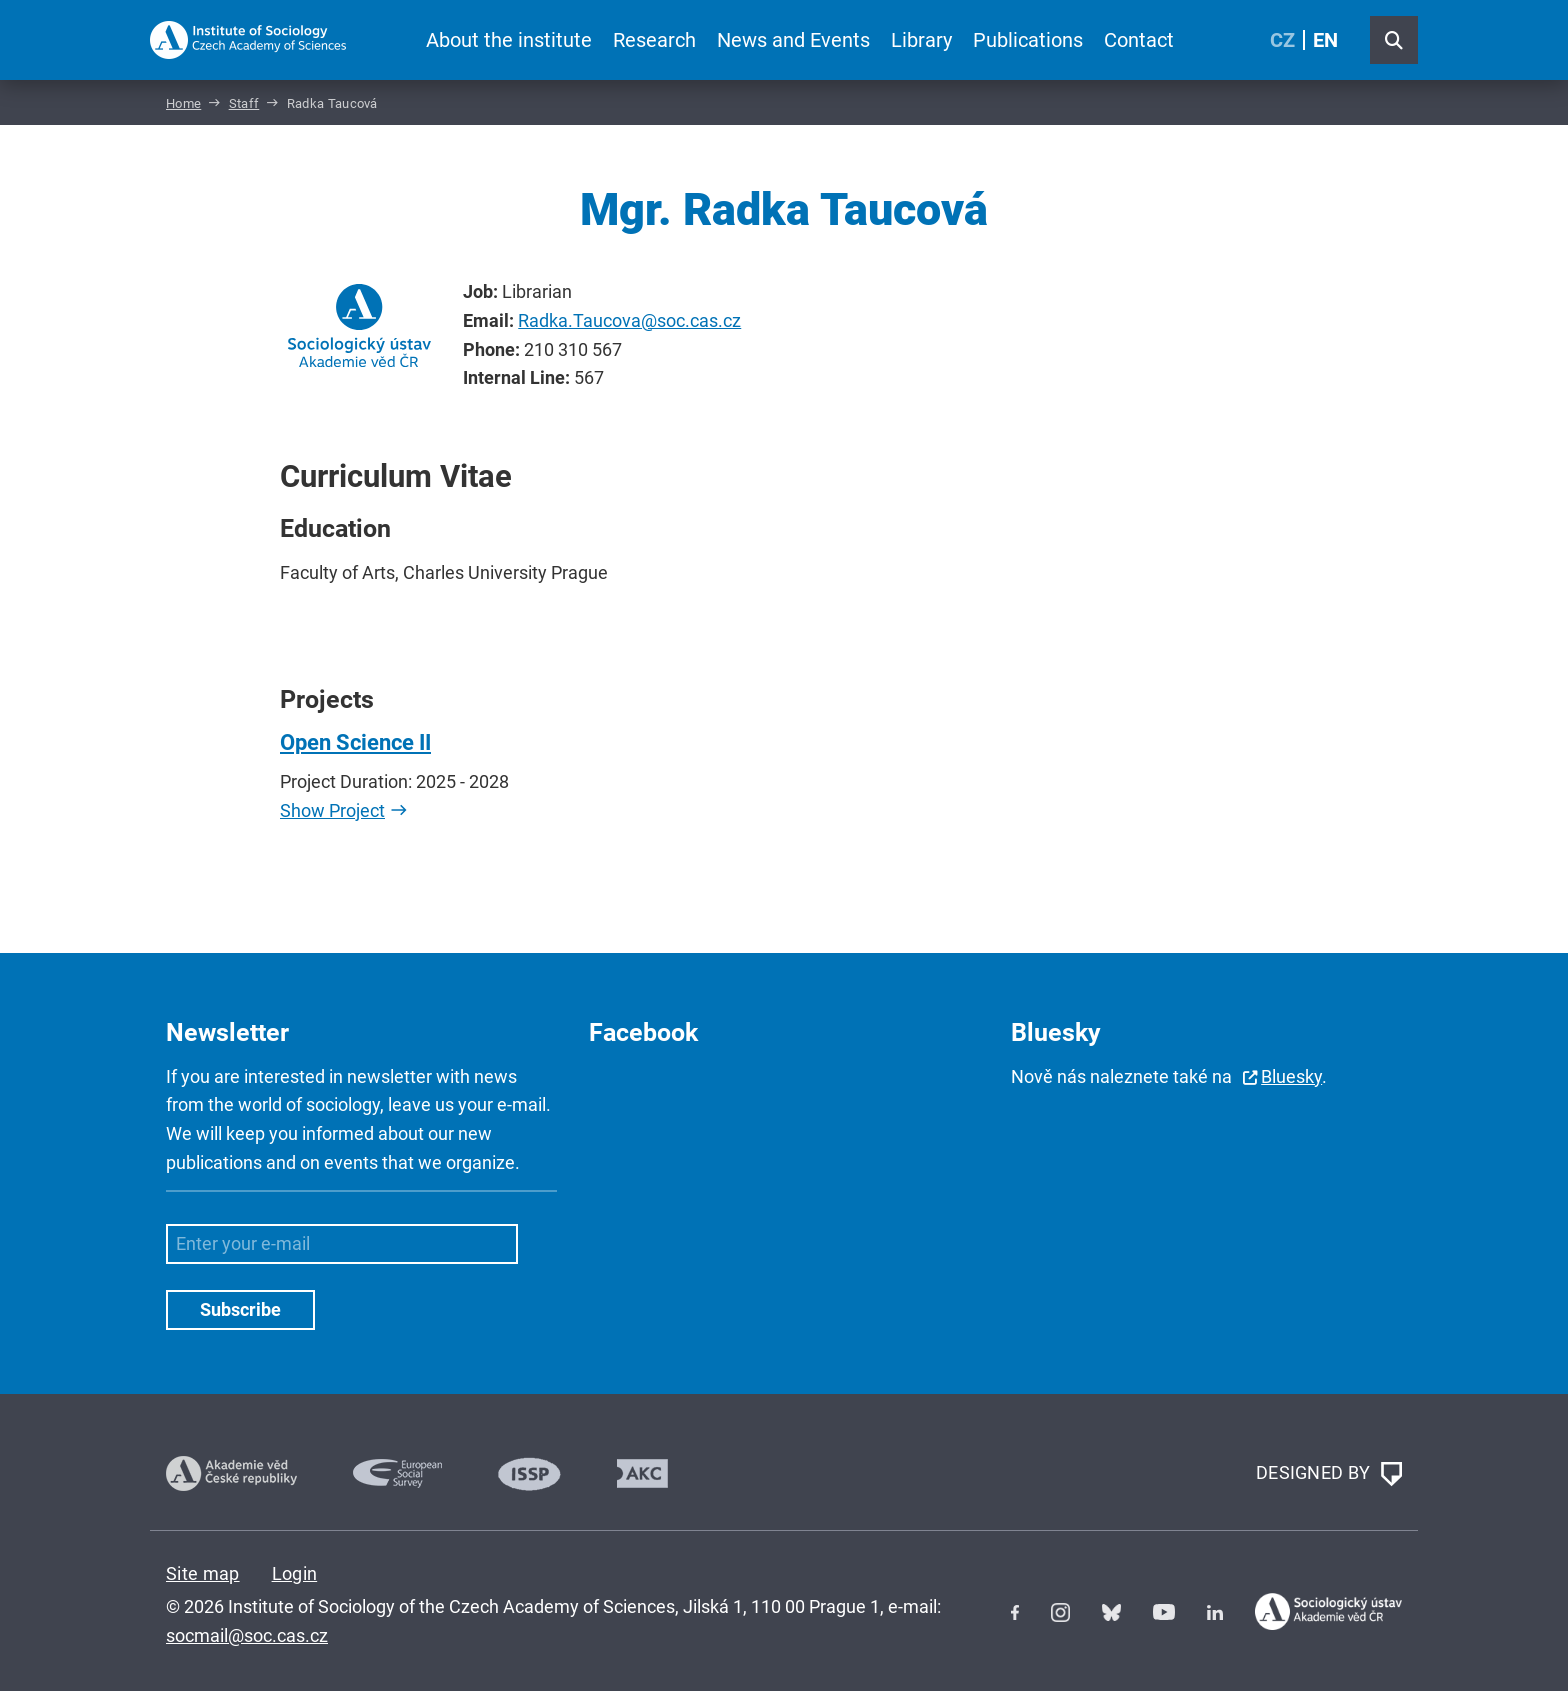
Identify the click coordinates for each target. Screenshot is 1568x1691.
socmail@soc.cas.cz (247, 1635)
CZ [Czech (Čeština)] (1282, 40)
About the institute (509, 40)
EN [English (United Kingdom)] (1325, 40)
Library (921, 40)
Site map (203, 1573)
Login (295, 1573)
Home (183, 103)
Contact (1139, 40)
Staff (244, 103)
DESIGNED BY (1329, 1474)
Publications (1028, 40)
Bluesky (1291, 1076)
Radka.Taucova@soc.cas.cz (629, 320)
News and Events (793, 40)
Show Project (332, 810)
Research (654, 40)
